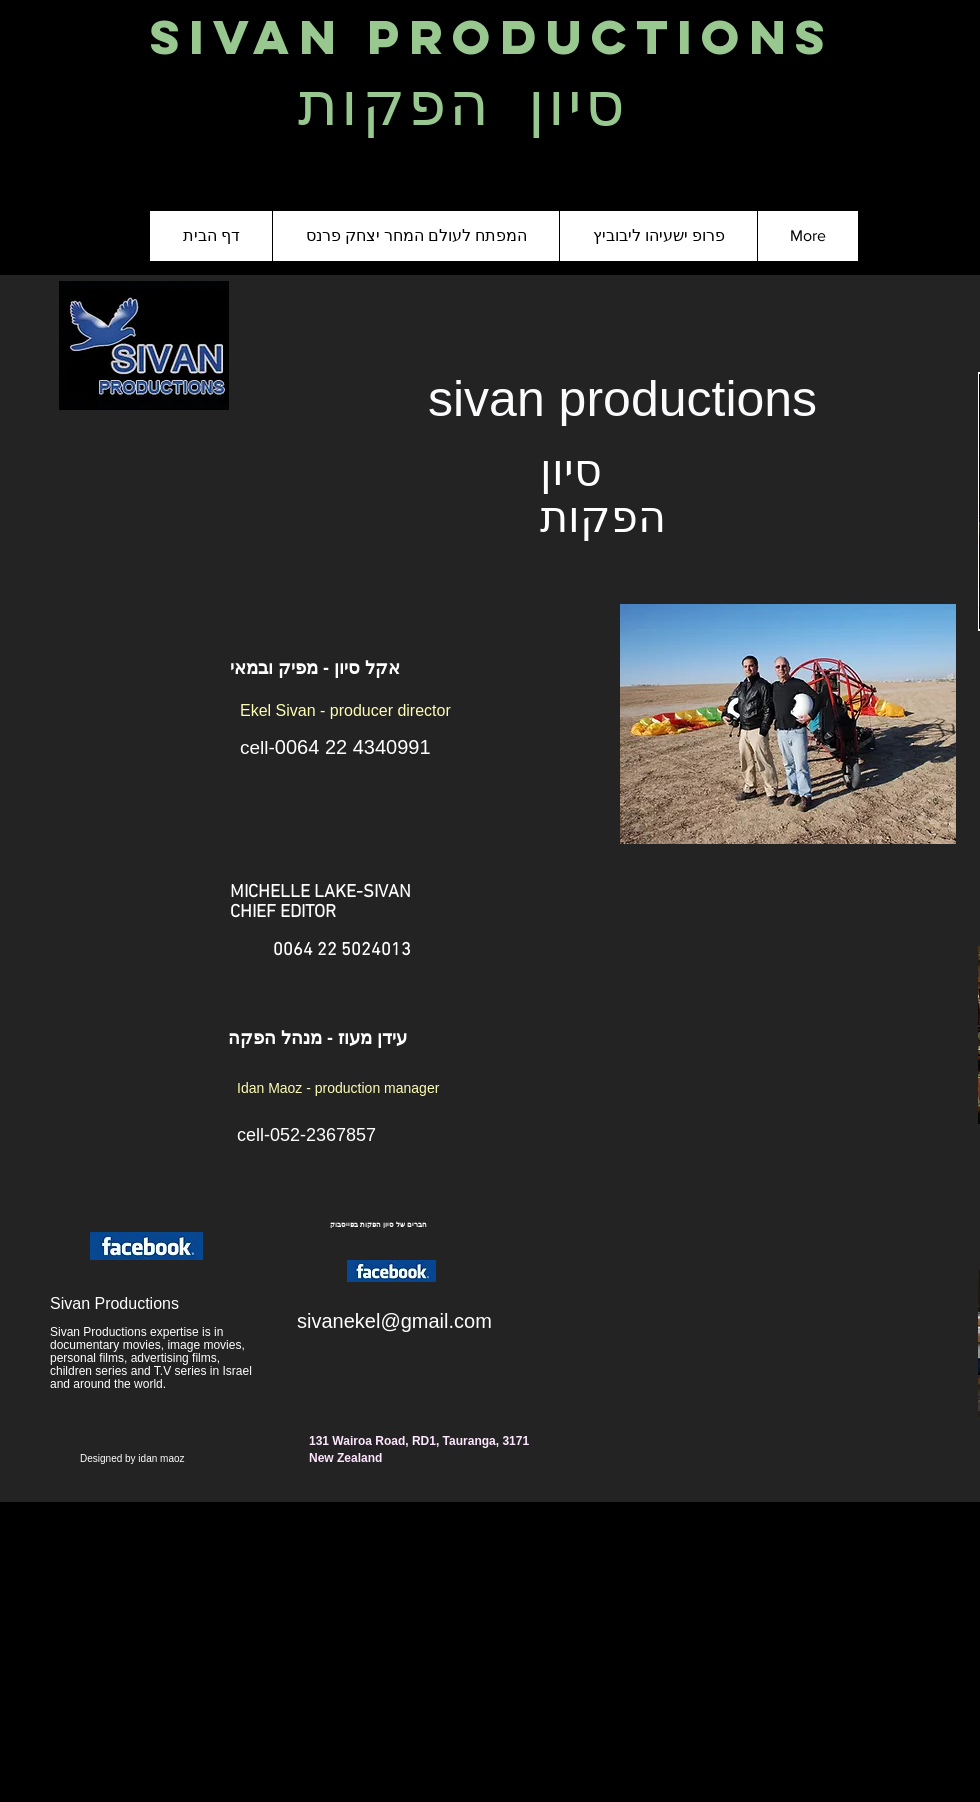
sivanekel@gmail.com (394, 1321)
